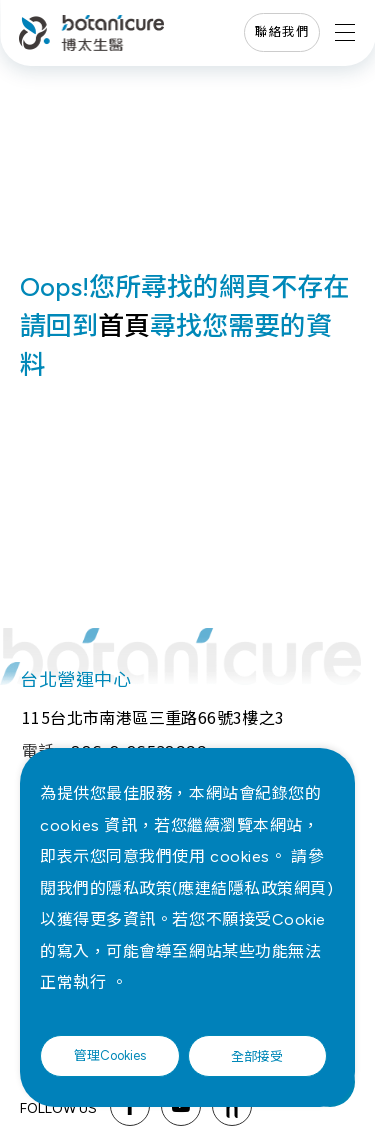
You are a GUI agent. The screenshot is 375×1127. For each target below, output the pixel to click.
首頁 (124, 326)
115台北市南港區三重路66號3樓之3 (153, 717)
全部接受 (257, 1055)
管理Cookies (110, 1055)
